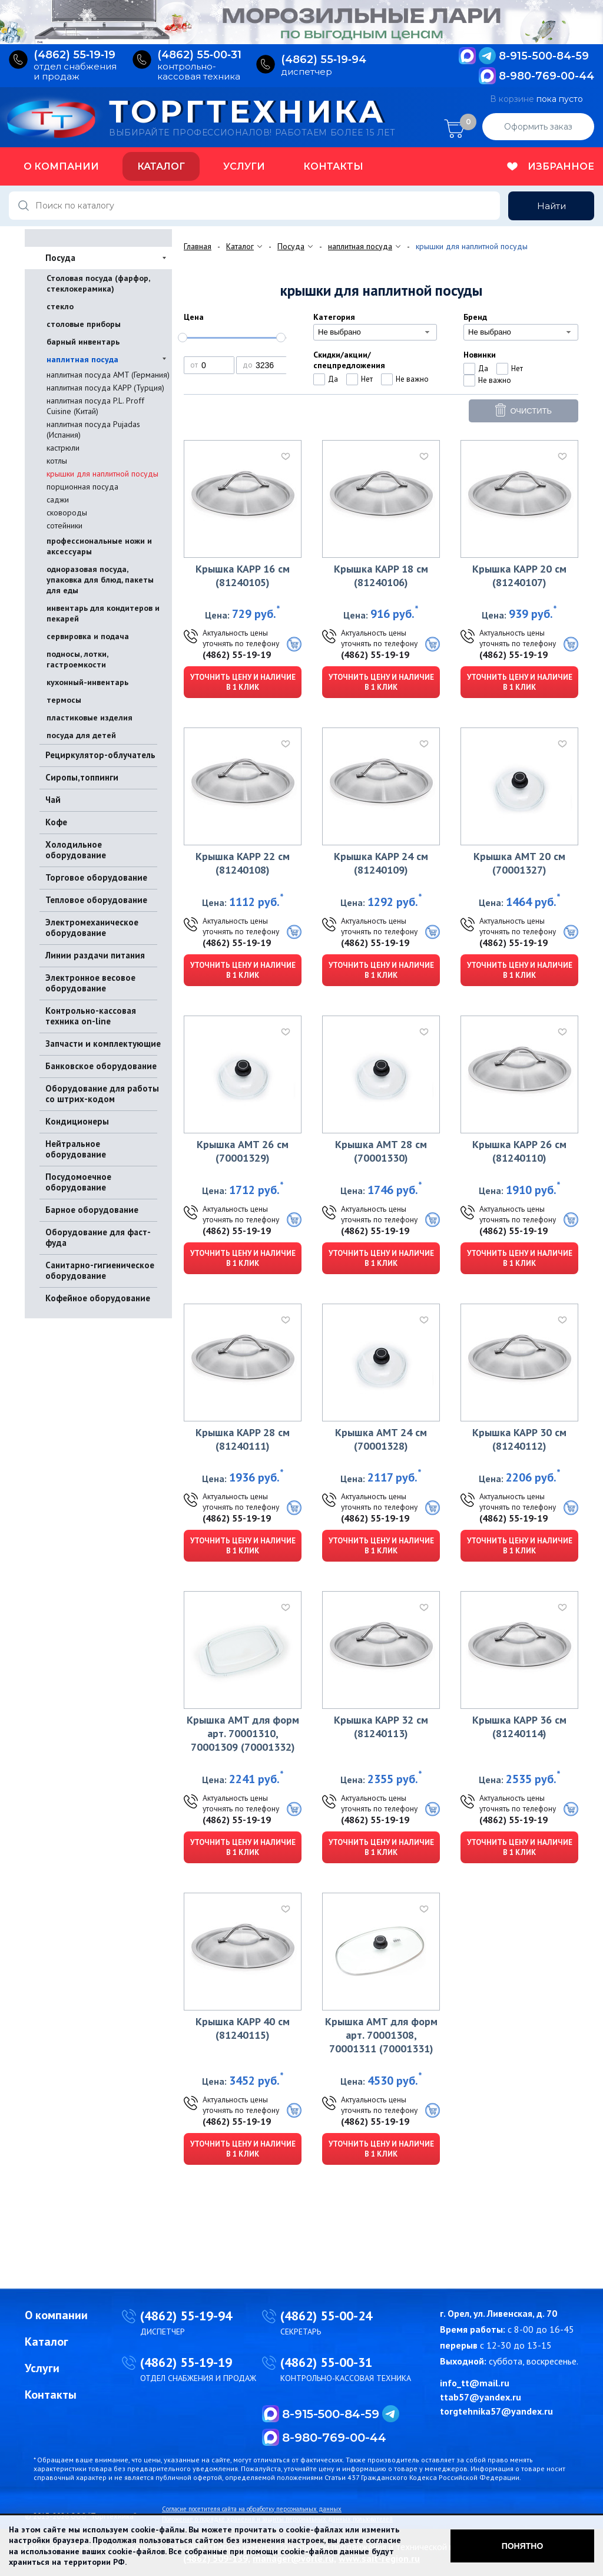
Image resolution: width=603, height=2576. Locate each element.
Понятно (523, 2546)
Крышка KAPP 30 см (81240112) (519, 1439)
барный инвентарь (83, 341)
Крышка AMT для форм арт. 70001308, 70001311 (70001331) (381, 2035)
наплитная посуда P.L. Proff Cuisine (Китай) (95, 405)
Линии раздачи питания (95, 955)
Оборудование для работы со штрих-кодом (102, 1094)
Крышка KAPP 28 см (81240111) (243, 1439)
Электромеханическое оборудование (91, 927)
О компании (61, 166)
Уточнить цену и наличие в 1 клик (243, 682)
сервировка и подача (88, 636)
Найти (551, 205)
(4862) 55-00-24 (326, 2315)
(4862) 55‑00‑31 (199, 55)
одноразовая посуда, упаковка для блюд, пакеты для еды (100, 580)
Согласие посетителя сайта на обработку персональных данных (252, 2509)
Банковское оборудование (101, 1066)
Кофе (56, 822)
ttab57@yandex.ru (480, 2397)
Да (333, 379)
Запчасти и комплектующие (103, 1043)
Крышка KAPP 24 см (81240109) (381, 863)
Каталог (161, 166)
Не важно (412, 379)
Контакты (333, 166)
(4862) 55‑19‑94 (323, 60)
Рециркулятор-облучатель (100, 754)
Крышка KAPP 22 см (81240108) (243, 863)
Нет (367, 379)
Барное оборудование (91, 1209)
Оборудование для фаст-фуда (98, 1237)
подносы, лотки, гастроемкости (77, 659)
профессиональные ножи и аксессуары (99, 546)
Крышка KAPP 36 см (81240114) (519, 1726)
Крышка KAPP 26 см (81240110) (519, 1151)
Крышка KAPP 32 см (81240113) (381, 1726)
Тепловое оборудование (96, 899)
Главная (197, 246)
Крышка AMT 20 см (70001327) (519, 863)
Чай (53, 799)
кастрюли (63, 447)
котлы (57, 460)
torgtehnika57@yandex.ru (496, 2411)
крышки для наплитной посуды (102, 473)
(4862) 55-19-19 (237, 654)
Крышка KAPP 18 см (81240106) (381, 575)
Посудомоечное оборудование (78, 1182)
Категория (334, 317)
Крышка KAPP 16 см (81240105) (243, 575)
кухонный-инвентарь (87, 682)
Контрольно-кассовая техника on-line (90, 1016)
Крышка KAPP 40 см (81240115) (243, 2028)
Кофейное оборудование (97, 1298)
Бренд (475, 317)
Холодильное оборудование (75, 850)
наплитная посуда (82, 359)
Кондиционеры (77, 1121)
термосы (64, 700)
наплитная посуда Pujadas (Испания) (93, 429)
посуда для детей (81, 735)
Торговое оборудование (96, 877)
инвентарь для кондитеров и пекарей (103, 613)
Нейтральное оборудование (75, 1149)
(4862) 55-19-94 (186, 2315)
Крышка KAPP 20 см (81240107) (519, 575)
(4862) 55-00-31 (326, 2362)
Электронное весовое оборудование (90, 983)
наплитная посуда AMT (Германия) (108, 374)
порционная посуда (82, 486)
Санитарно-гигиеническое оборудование (99, 1270)
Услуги (244, 166)
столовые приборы (84, 324)
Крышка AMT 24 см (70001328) (381, 1439)
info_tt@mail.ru (474, 2383)
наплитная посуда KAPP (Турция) (105, 387)
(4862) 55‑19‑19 (74, 55)
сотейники (64, 525)
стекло (60, 306)
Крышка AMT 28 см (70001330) (381, 1151)
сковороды (67, 512)
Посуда (60, 257)
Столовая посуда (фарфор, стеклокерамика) (98, 283)
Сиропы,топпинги (81, 777)
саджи (58, 499)
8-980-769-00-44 (546, 76)
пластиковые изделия (89, 717)
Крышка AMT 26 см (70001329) (243, 1151)
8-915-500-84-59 (544, 55)
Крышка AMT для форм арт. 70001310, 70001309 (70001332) (243, 1733)
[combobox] (375, 332)
